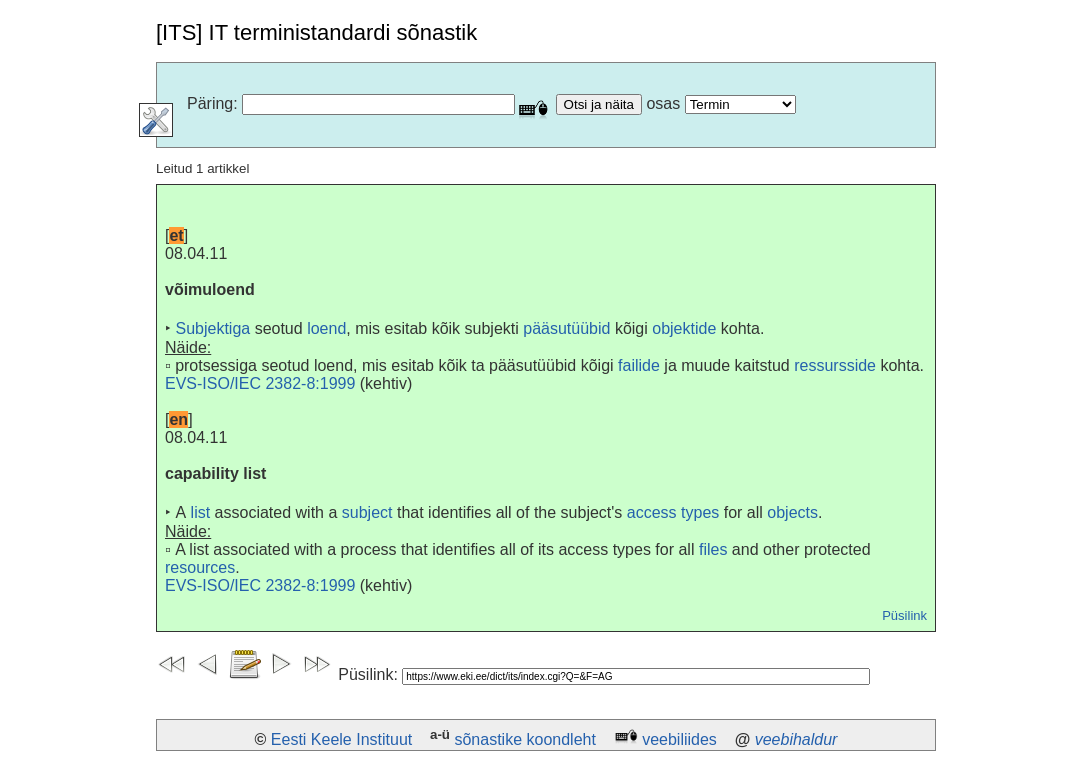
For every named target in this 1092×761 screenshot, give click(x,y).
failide (639, 365)
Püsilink (904, 615)
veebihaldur (796, 739)
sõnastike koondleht (524, 739)
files (713, 549)
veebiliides (679, 739)
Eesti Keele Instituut (341, 739)
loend (326, 328)
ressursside (835, 365)
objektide (684, 328)
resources (200, 567)
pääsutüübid (566, 328)
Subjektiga (212, 328)
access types (673, 512)
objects (792, 512)
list (201, 512)
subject (367, 512)
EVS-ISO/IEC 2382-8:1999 (260, 383)
